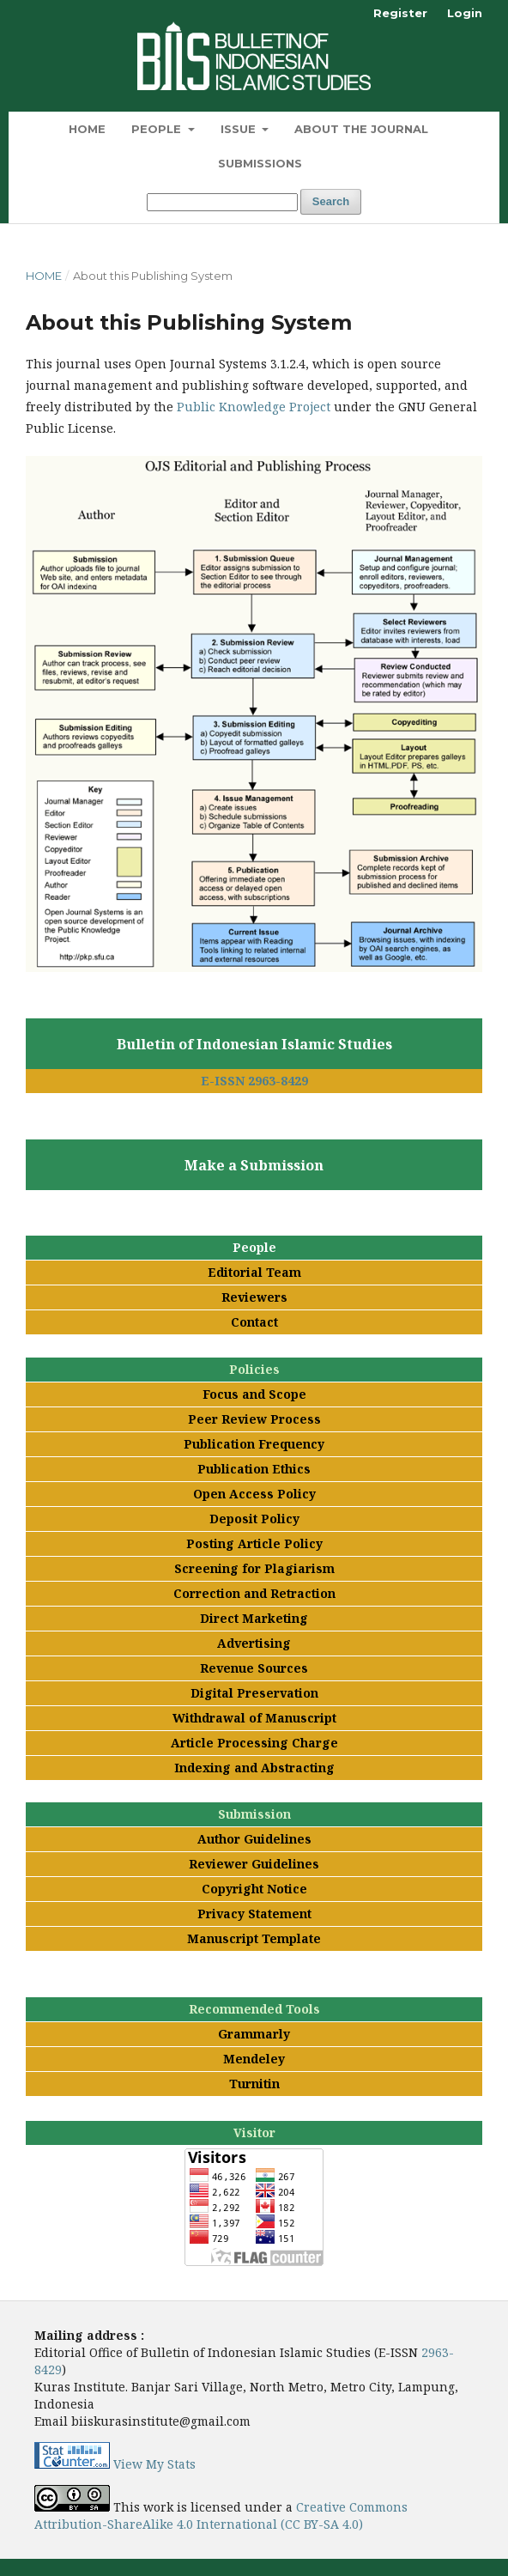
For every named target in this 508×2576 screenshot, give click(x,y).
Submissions (260, 163)
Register (400, 13)
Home (87, 129)
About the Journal (361, 129)
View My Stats (154, 2464)
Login (464, 13)
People (157, 129)
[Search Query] (222, 202)
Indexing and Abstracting (254, 1767)
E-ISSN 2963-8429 (254, 1080)
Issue (240, 129)
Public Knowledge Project (253, 406)
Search (330, 201)
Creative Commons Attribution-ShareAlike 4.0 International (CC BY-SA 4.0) (221, 2515)
